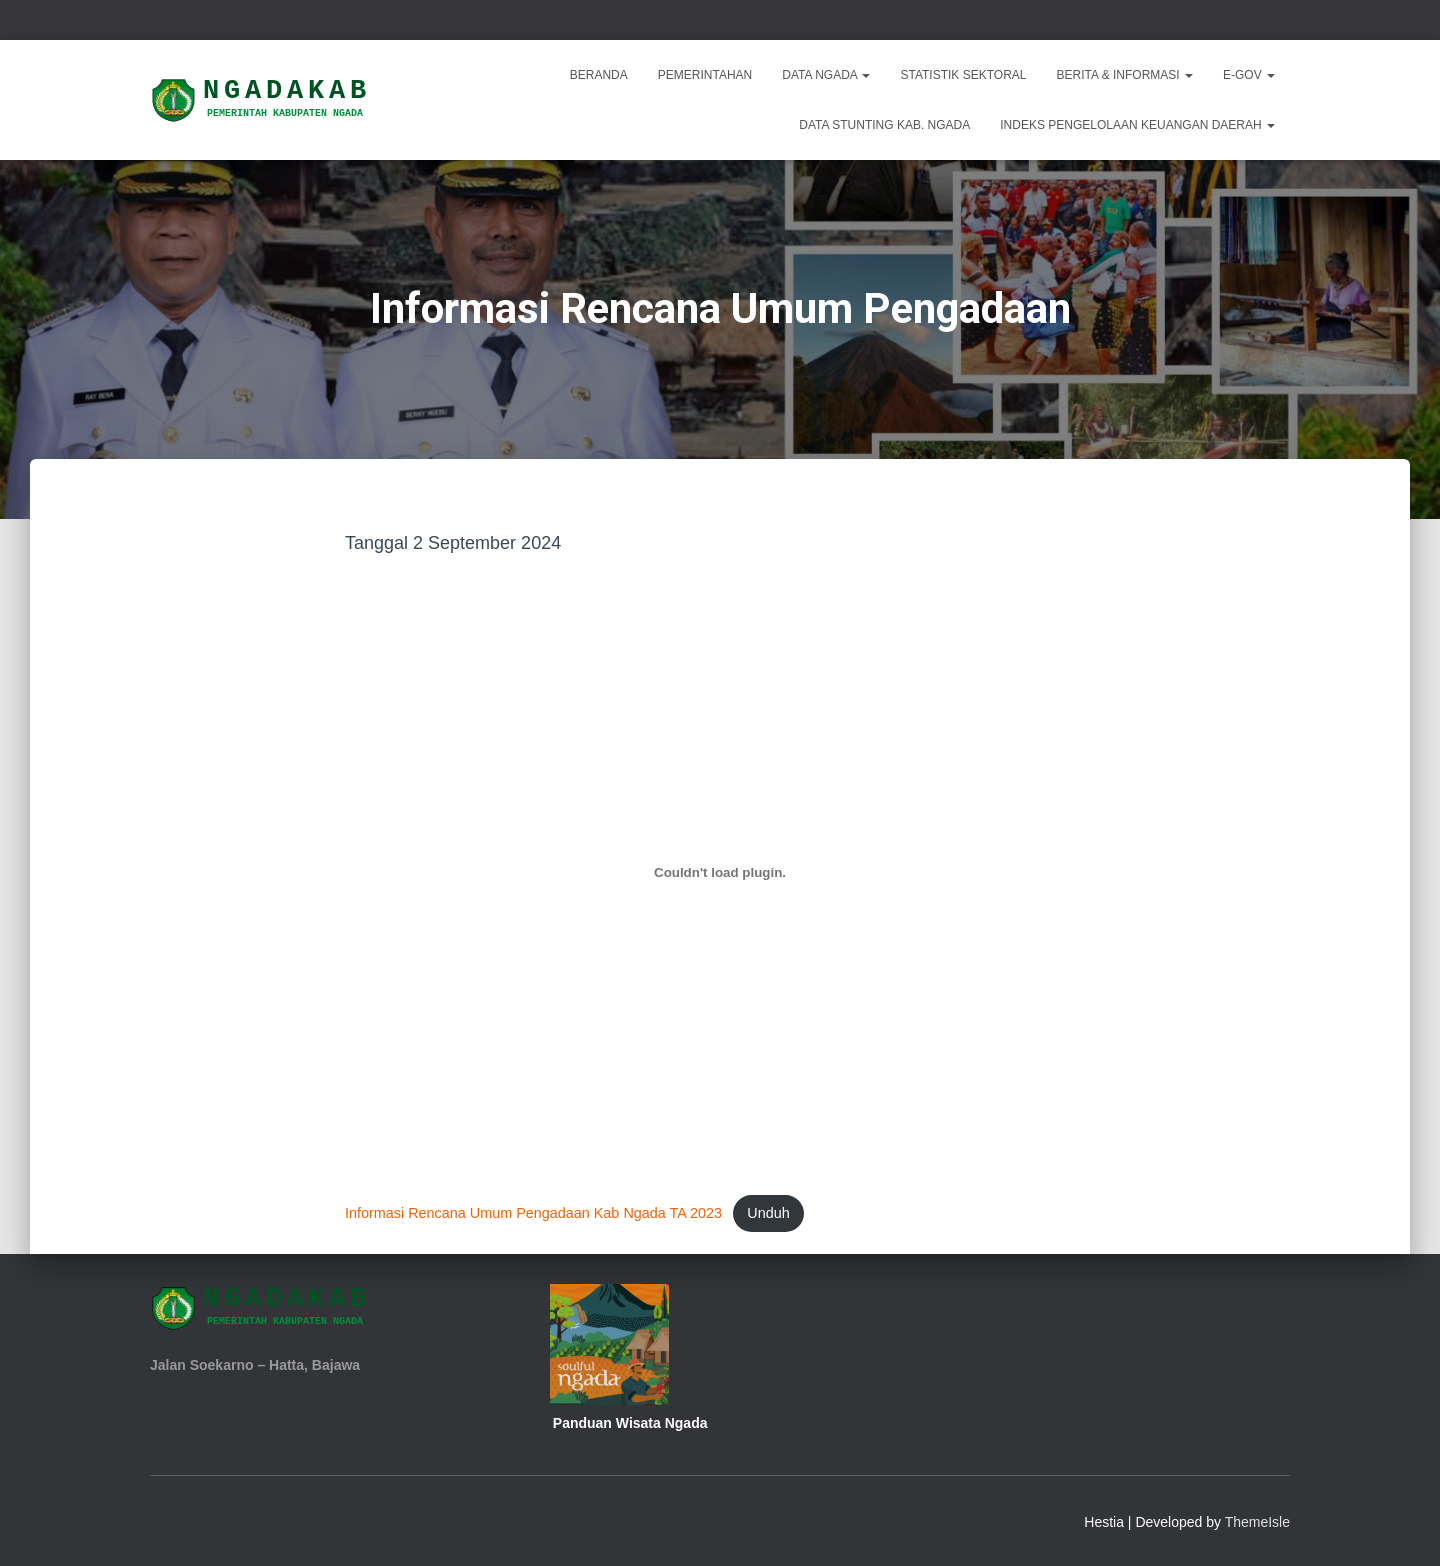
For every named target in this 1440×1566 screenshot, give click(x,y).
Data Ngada (826, 75)
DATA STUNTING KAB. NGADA (884, 125)
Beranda (599, 75)
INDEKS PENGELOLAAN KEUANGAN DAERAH (1137, 125)
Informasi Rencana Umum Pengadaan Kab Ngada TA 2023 (533, 1213)
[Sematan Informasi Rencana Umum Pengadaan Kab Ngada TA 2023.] (720, 873)
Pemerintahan (705, 75)
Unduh (768, 1213)
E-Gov (1249, 75)
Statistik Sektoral (963, 75)
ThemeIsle (1257, 1522)
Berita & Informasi (1125, 75)
